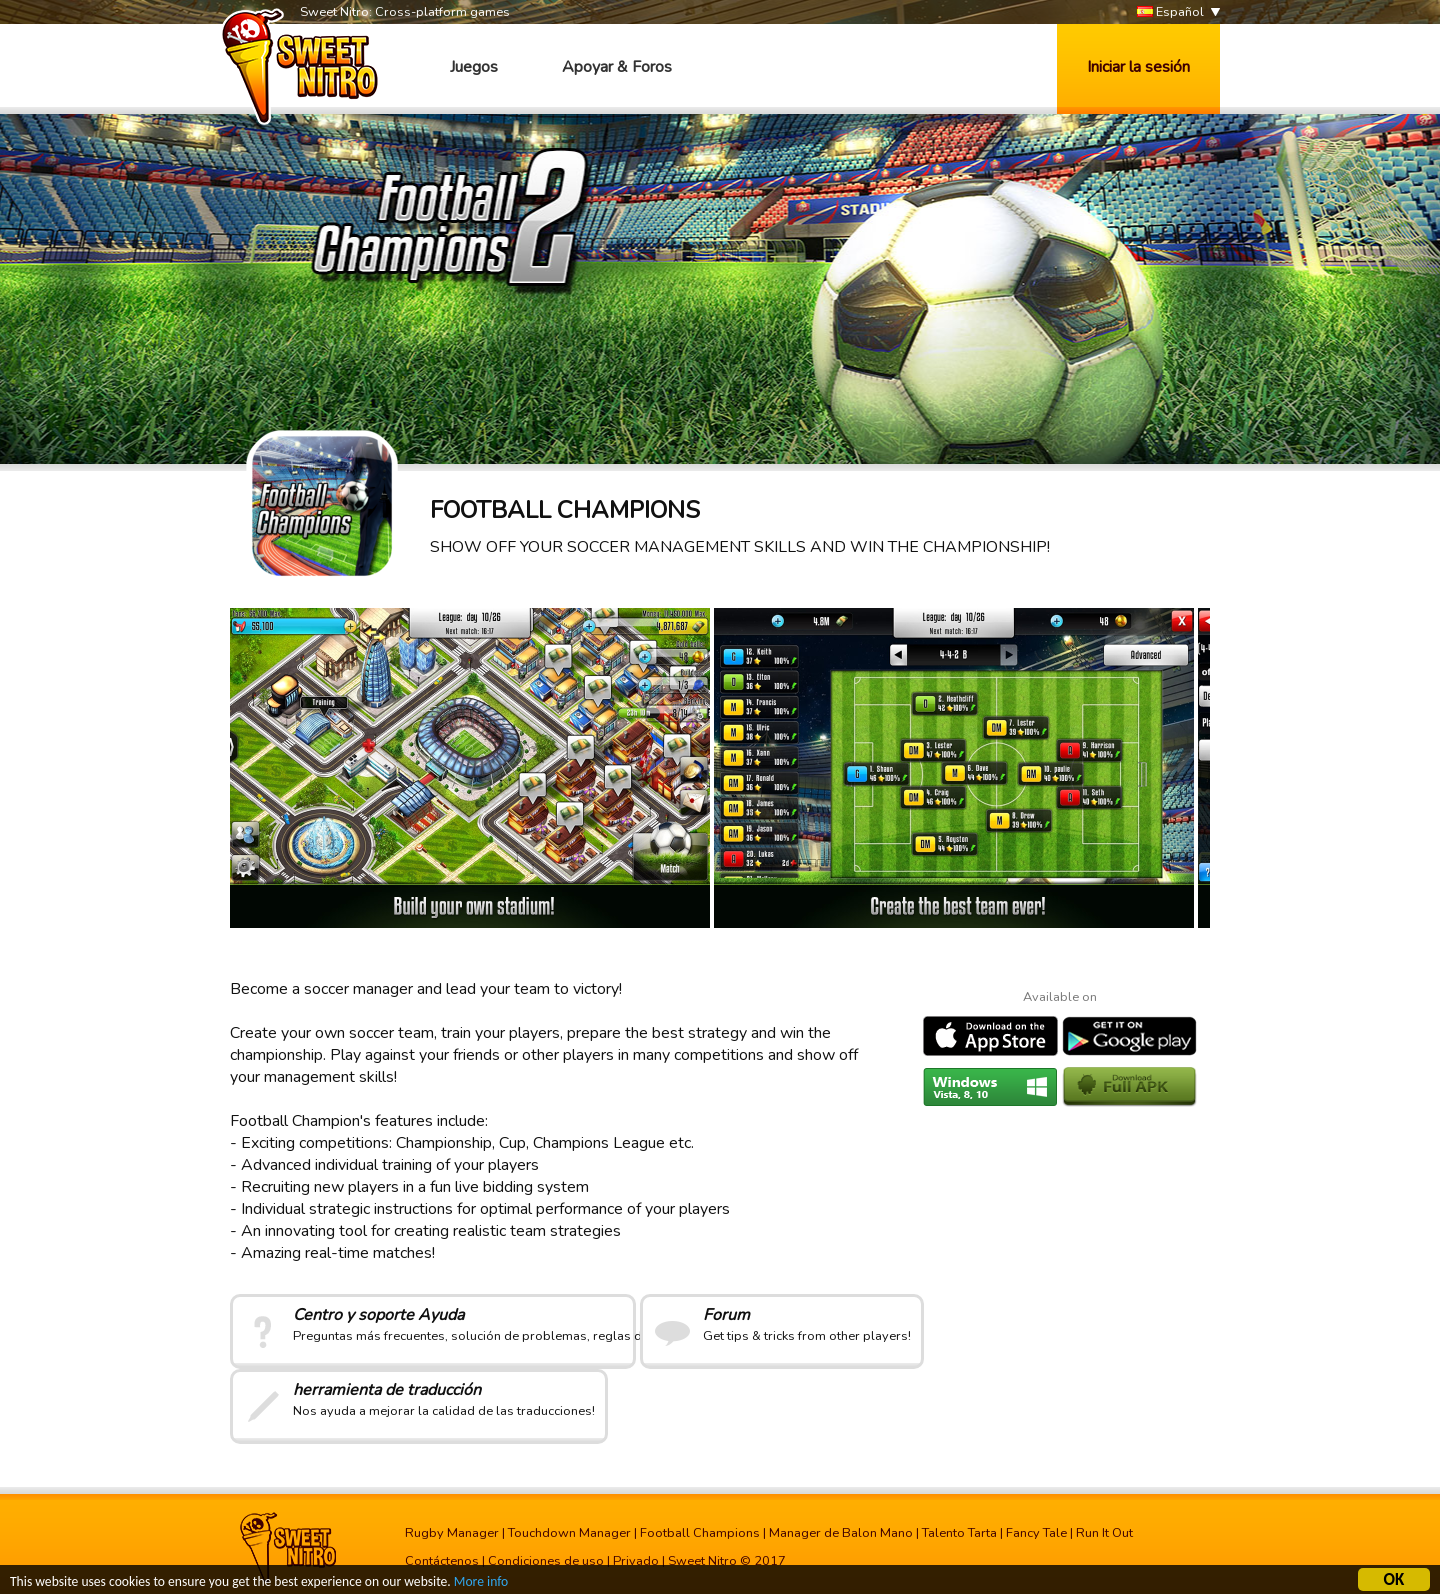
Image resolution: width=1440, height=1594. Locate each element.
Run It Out (1104, 1533)
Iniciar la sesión (1138, 67)
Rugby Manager (452, 1533)
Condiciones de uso (546, 1561)
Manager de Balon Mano (841, 1533)
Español (1170, 12)
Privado (636, 1561)
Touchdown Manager (569, 1533)
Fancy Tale (1036, 1533)
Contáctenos (442, 1561)
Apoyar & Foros (617, 67)
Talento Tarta (959, 1533)
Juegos (474, 67)
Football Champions (700, 1533)
